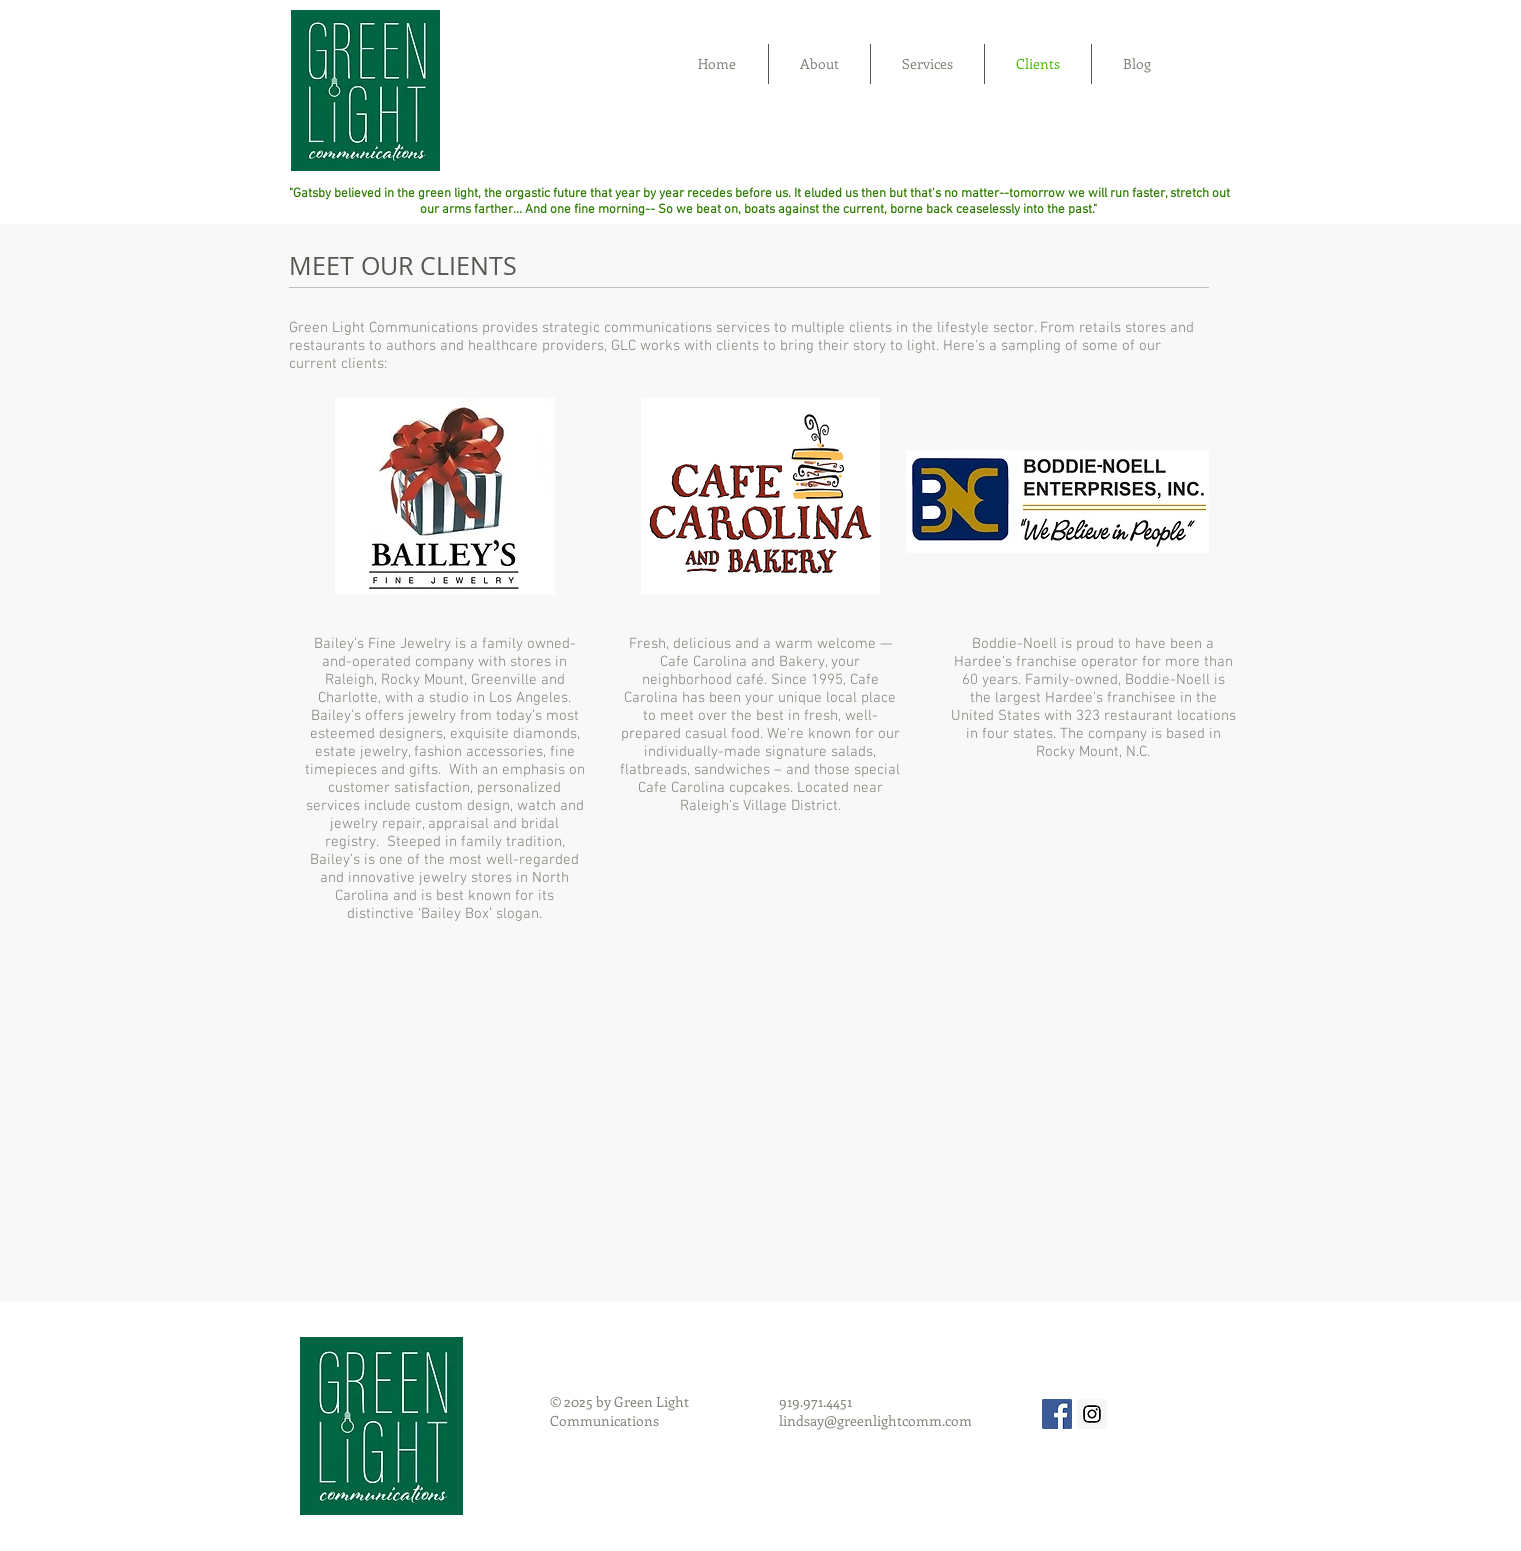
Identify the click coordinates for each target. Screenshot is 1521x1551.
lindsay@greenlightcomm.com (875, 1420)
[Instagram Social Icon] (1092, 1414)
